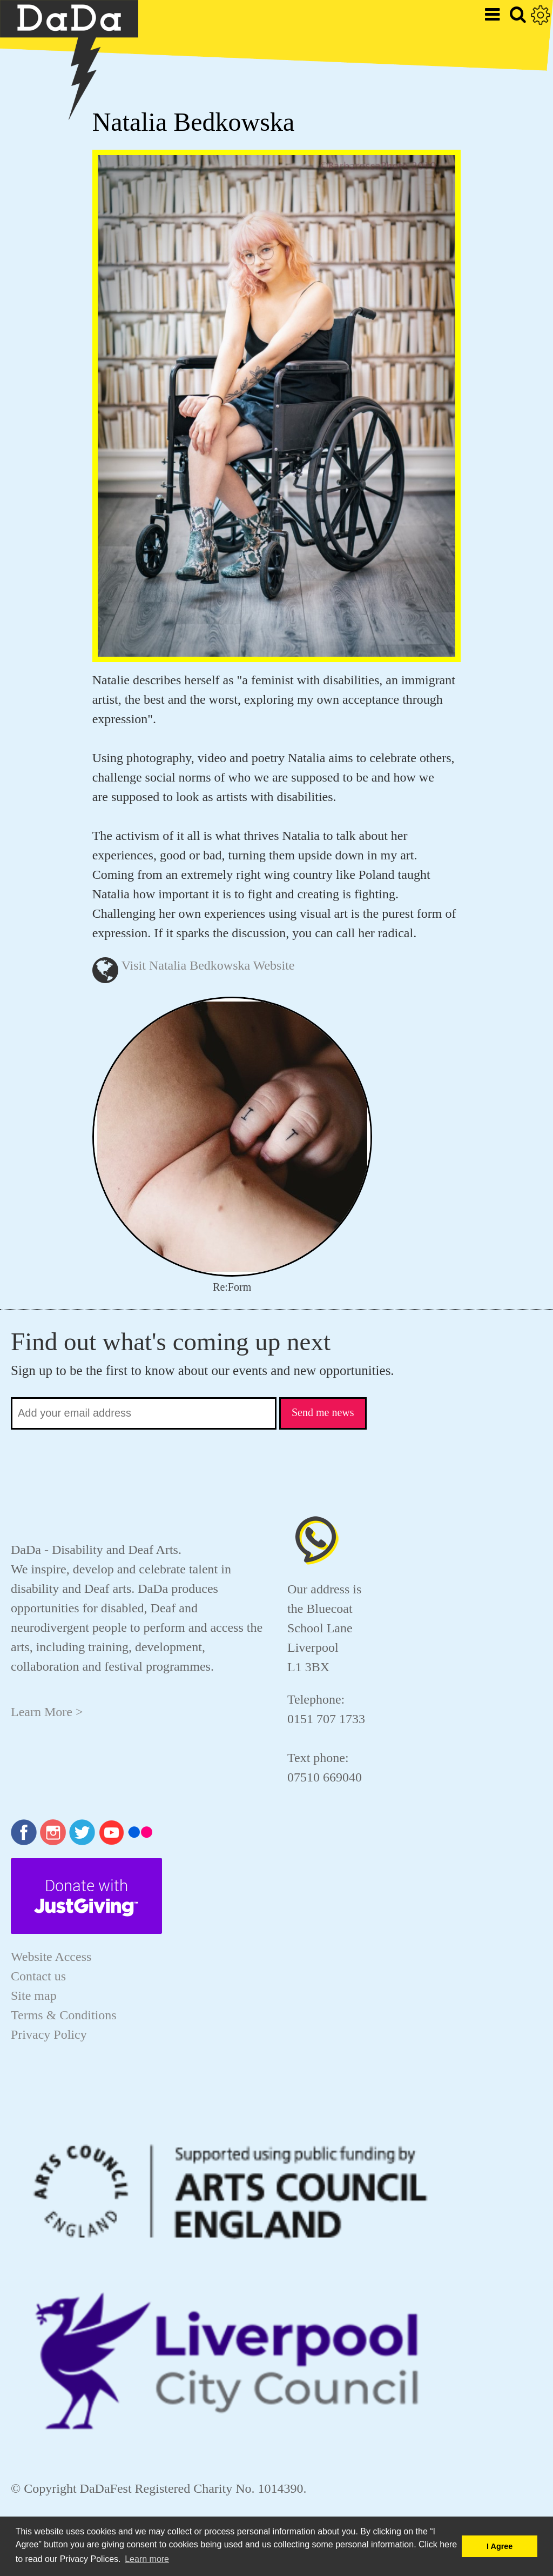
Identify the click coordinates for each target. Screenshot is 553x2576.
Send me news (323, 1412)
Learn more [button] (147, 2559)
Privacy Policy (49, 2034)
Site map (34, 1995)
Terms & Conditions (64, 2015)
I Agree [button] (499, 2546)
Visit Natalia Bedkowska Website (208, 965)
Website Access (51, 1957)
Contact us (38, 1976)
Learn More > (47, 1712)
